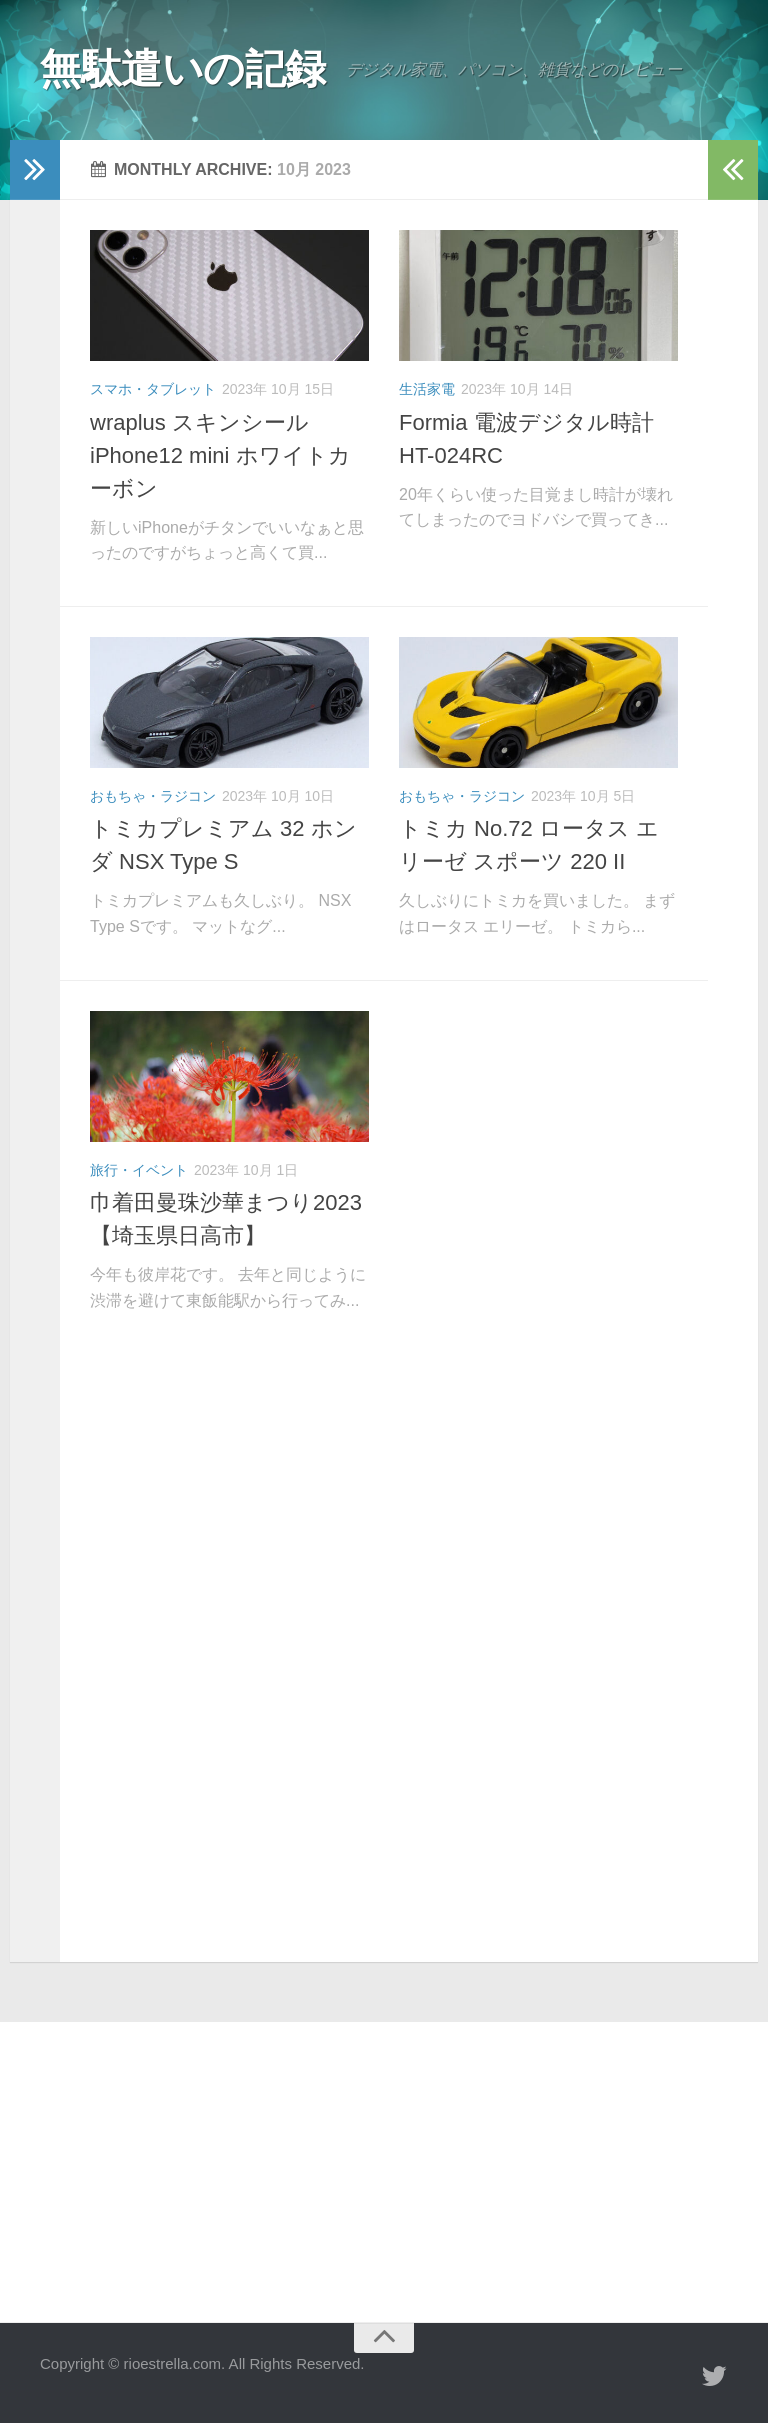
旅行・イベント (139, 1170)
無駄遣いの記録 (186, 69)
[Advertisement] (384, 1508)
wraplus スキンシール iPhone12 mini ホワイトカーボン (220, 455)
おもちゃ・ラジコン (153, 796)
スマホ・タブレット (153, 389)
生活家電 (427, 389)
